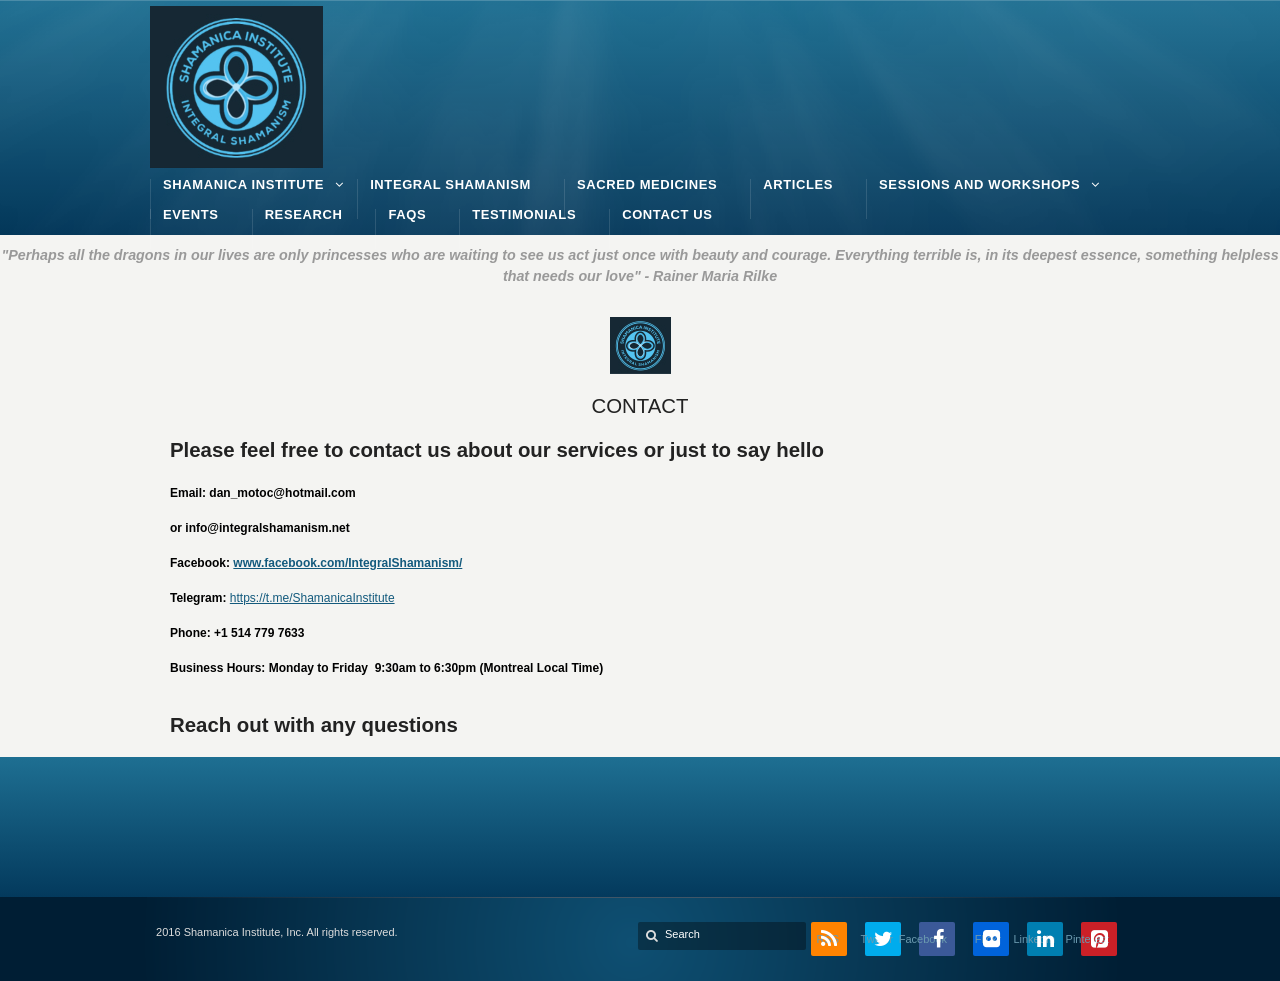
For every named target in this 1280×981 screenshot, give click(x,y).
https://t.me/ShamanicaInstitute (312, 598)
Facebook (933, 939)
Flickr (988, 939)
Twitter (879, 939)
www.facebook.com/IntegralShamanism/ (347, 563)
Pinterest (1095, 939)
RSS (827, 939)
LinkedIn (1041, 939)
